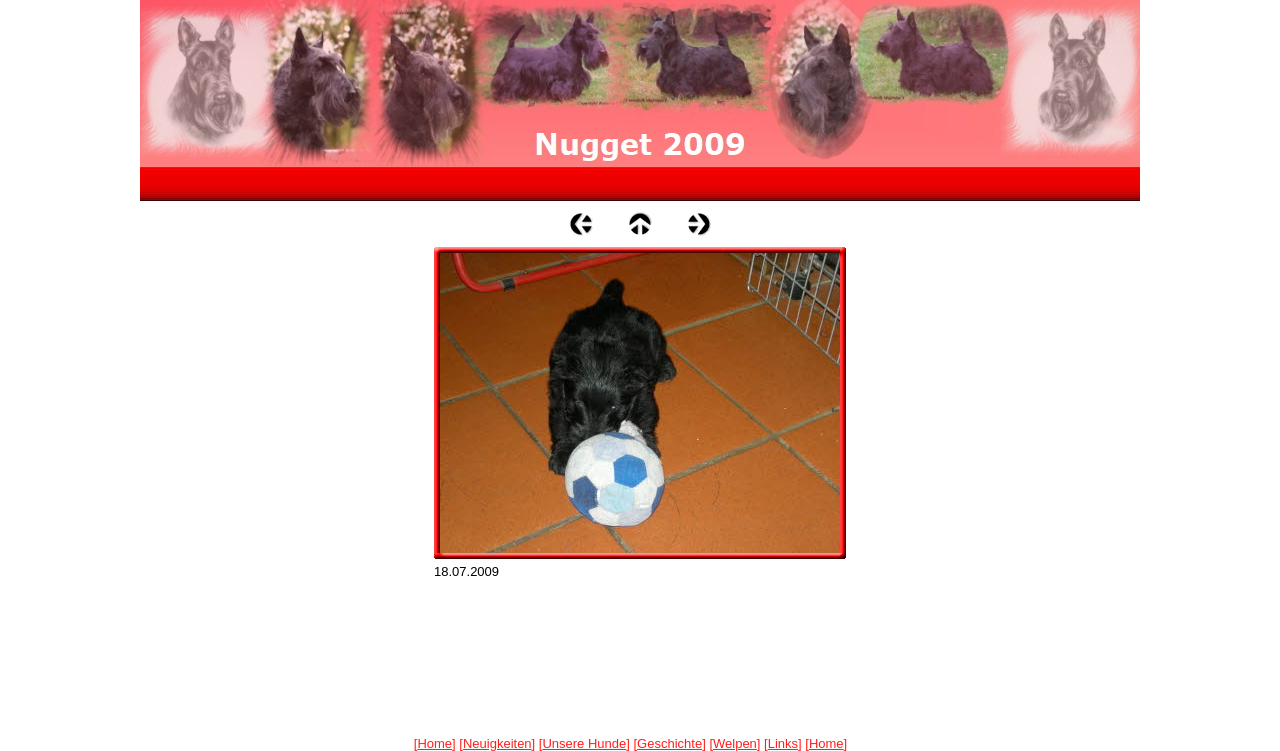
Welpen (735, 743)
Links (783, 743)
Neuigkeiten (497, 743)
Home (434, 743)
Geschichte (669, 743)
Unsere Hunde (584, 743)
